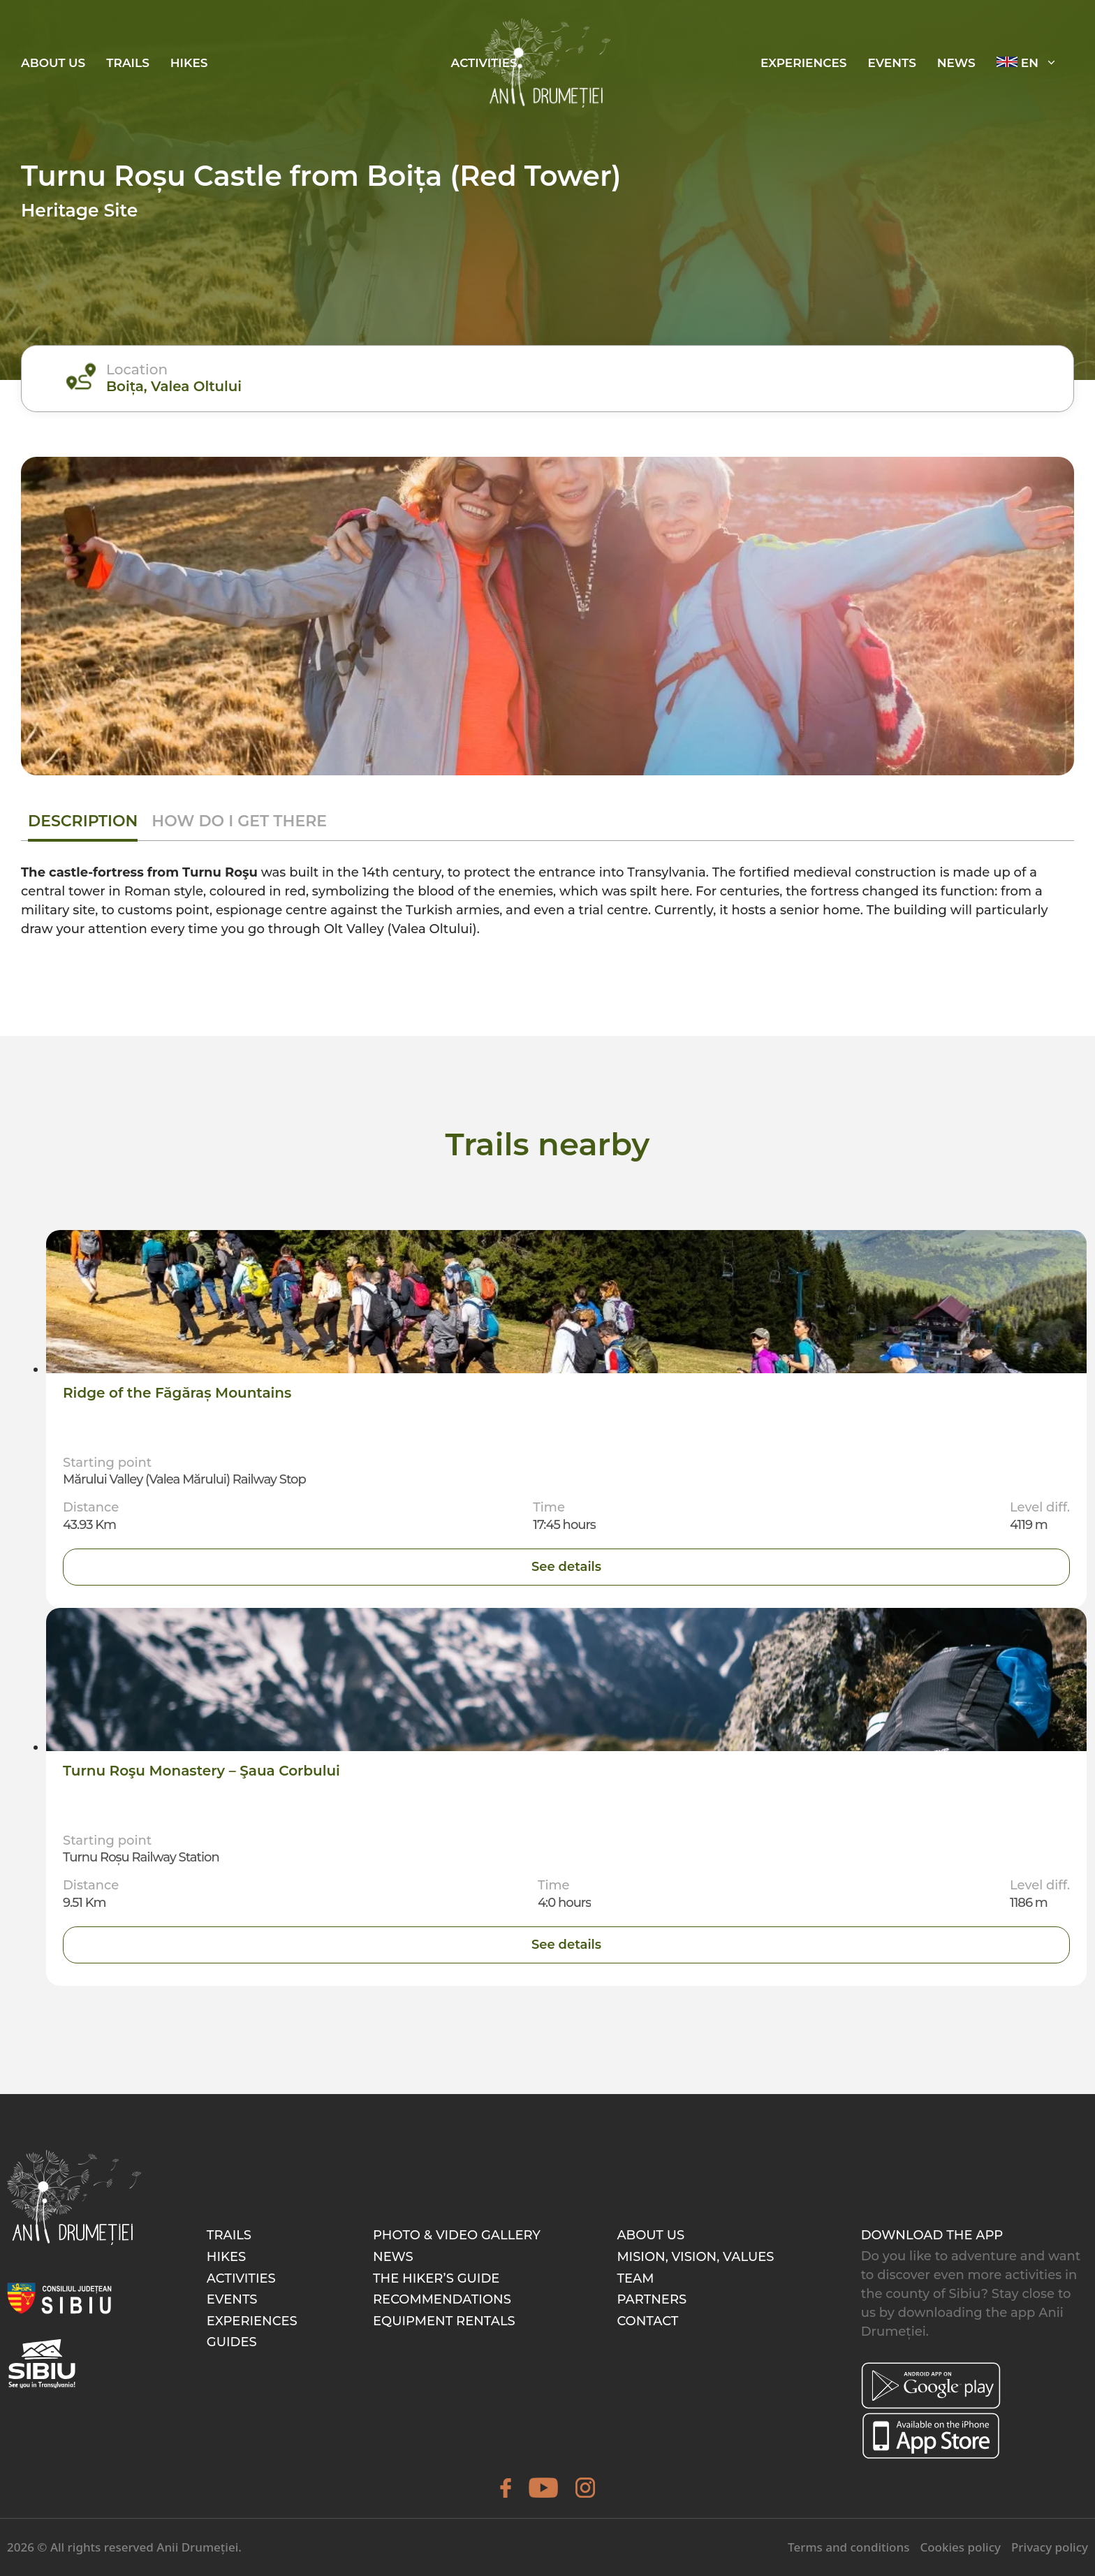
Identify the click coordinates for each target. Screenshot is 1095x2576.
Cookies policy (960, 2548)
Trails (127, 63)
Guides (232, 2342)
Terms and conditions (848, 2548)
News (956, 63)
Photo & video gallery (457, 2236)
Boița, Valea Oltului (174, 386)
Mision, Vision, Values (695, 2257)
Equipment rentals (444, 2321)
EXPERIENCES (803, 63)
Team (635, 2278)
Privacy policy (1049, 2548)
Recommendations (442, 2300)
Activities (241, 2278)
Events (232, 2300)
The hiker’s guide (436, 2278)
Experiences (252, 2321)
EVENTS (892, 63)
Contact (647, 2321)
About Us (53, 63)
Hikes (189, 63)
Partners (651, 2300)
